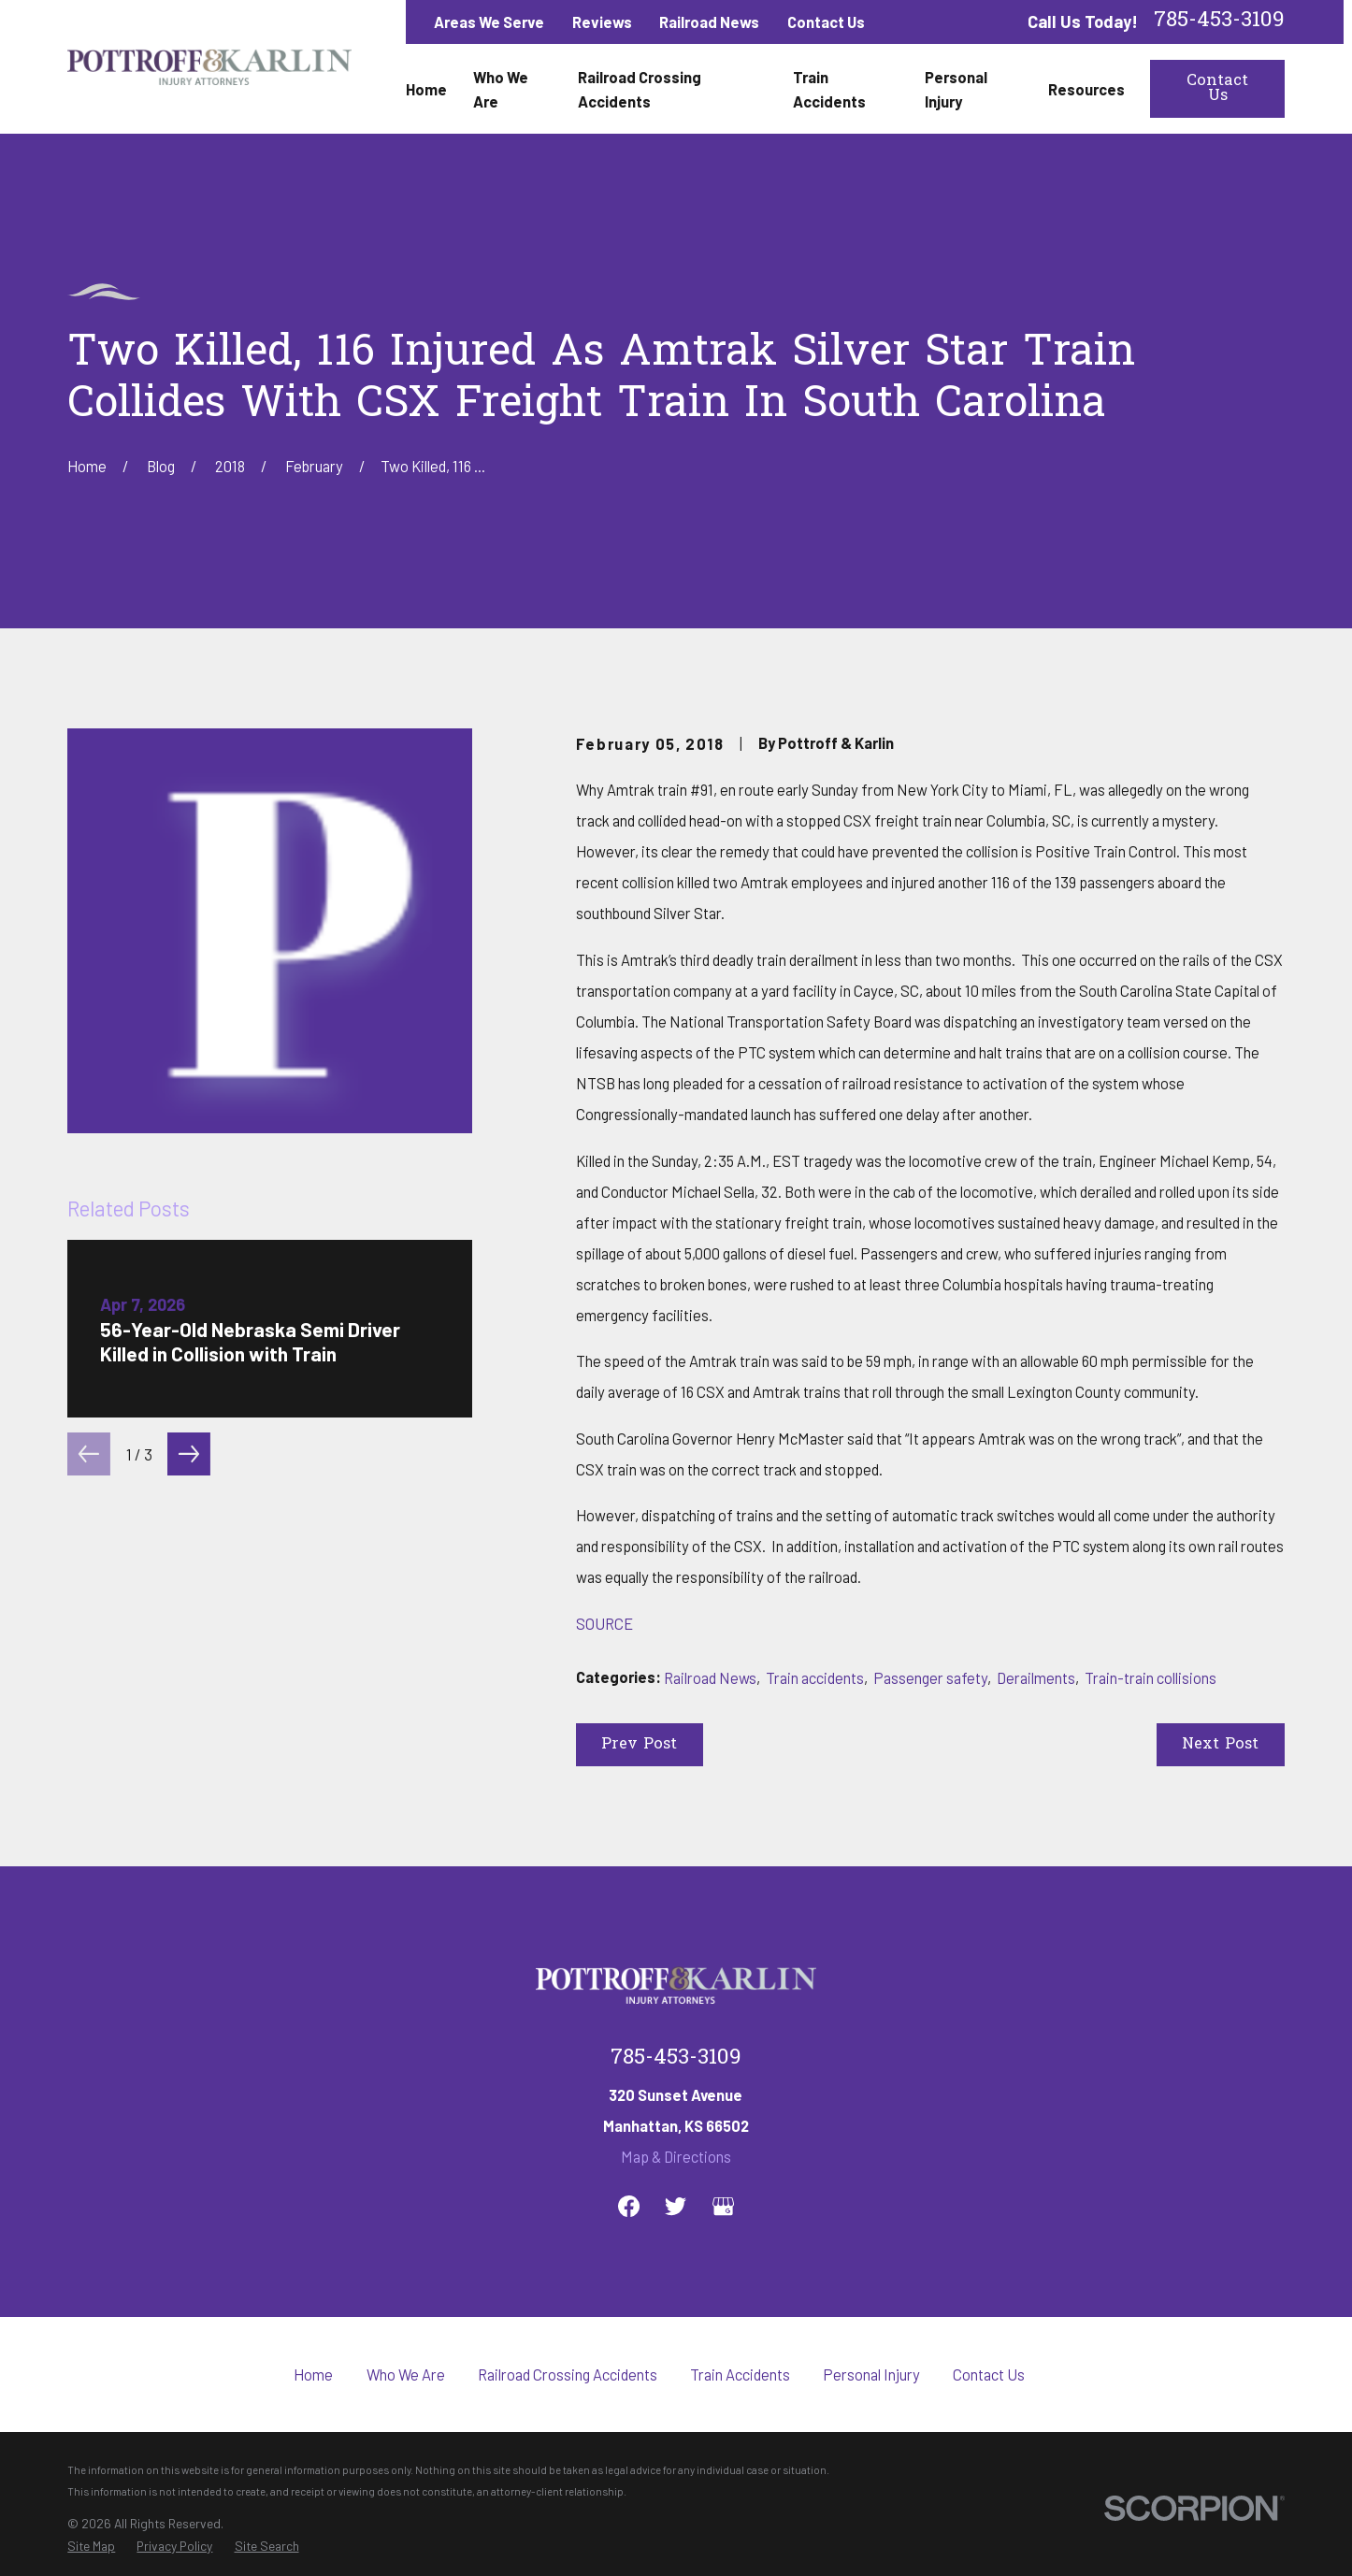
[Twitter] (675, 2206)
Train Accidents (740, 2374)
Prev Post (639, 1745)
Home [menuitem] (426, 88)
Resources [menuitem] (1086, 88)
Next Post (1220, 1745)
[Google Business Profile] (723, 2206)
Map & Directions (676, 2156)
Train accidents (815, 1677)
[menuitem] (91, 2546)
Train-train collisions (1150, 1677)
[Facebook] (629, 2206)
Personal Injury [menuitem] (956, 88)
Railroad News (709, 21)
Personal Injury (871, 2374)
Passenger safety (930, 1677)
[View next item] (188, 1453)
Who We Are (406, 2374)
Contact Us (826, 21)
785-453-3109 (1219, 22)
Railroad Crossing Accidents (567, 2374)
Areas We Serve (489, 21)
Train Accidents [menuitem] (829, 88)
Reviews (602, 21)
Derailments (1036, 1677)
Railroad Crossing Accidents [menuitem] (639, 88)
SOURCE (604, 1623)
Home (313, 2374)
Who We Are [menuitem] (500, 88)
